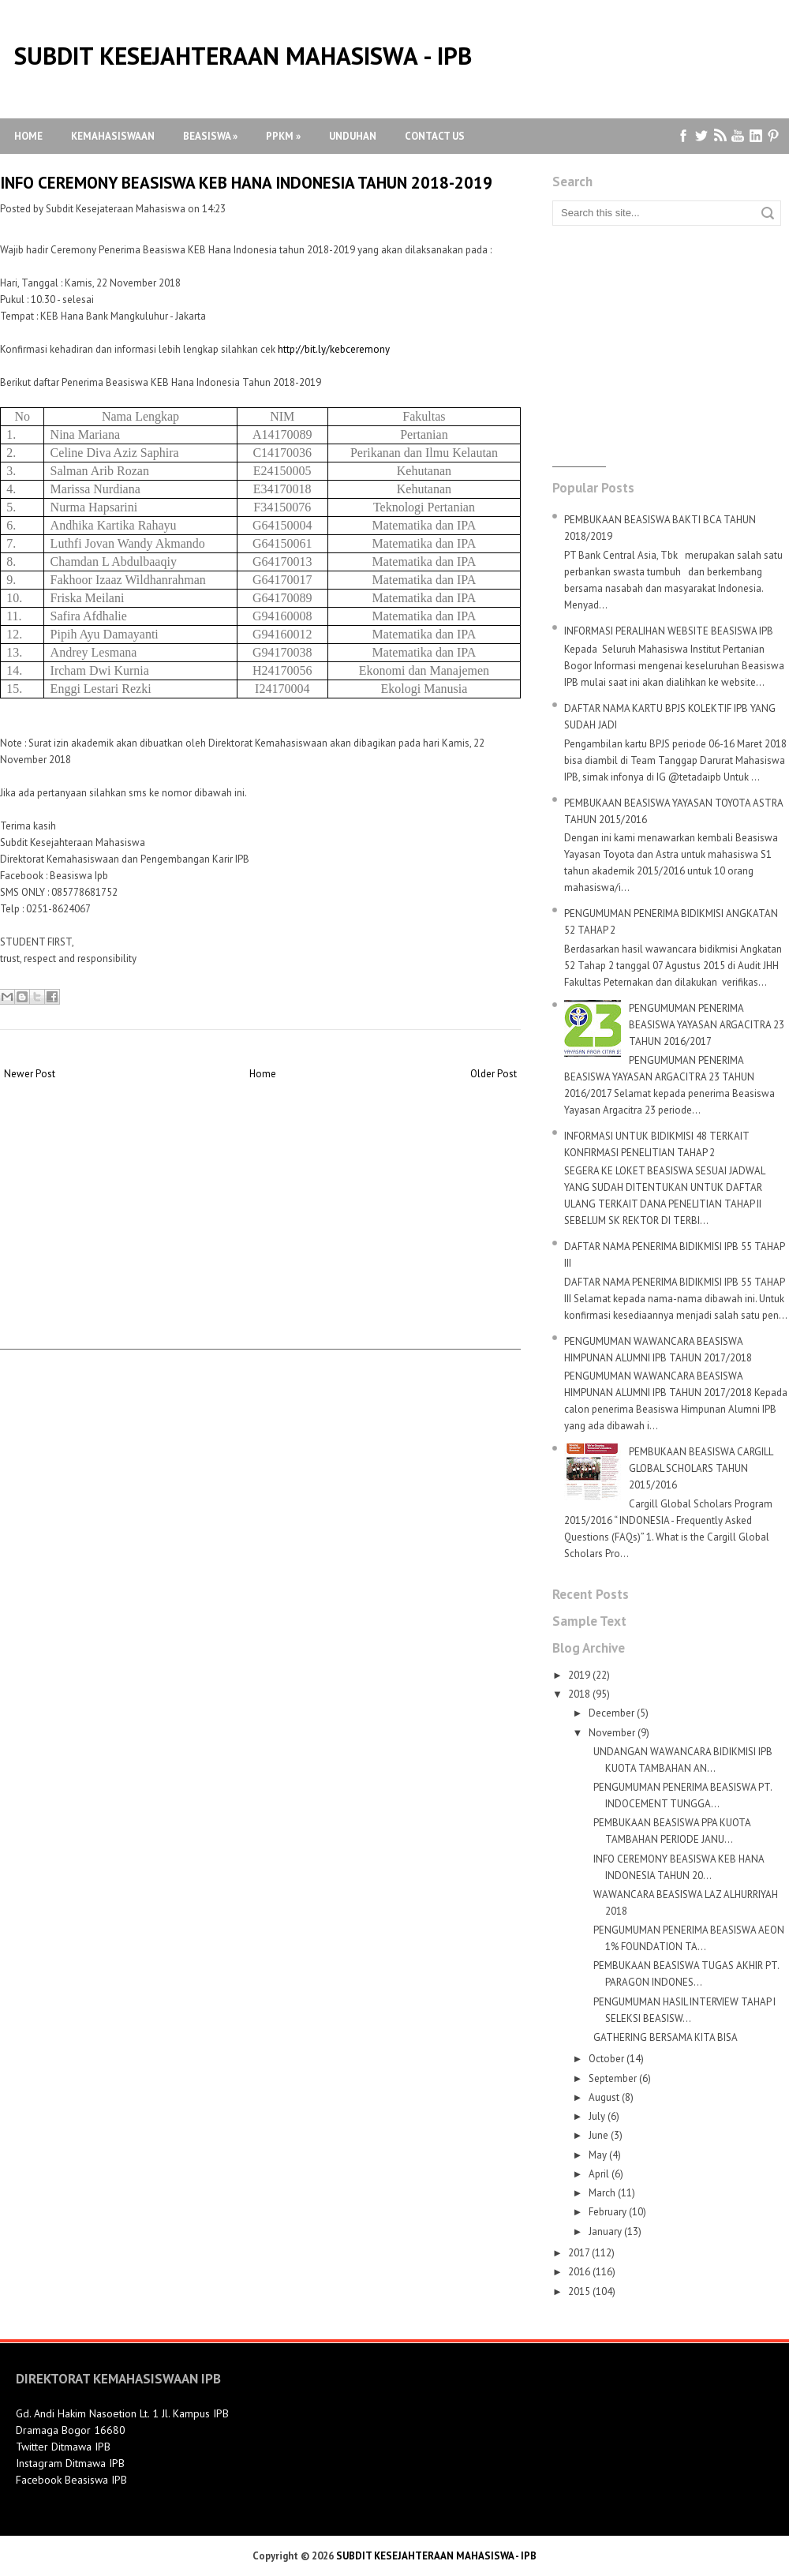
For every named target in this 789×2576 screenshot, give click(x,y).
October (606, 2058)
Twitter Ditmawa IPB (63, 2446)
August (604, 2097)
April (599, 2174)
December (611, 1713)
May (598, 2155)
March (602, 2193)
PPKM (283, 136)
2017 (578, 2253)
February (607, 2211)
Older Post (493, 1073)
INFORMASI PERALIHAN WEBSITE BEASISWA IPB (668, 631)
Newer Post (29, 1073)
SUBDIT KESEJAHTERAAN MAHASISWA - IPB (243, 55)
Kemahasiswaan (113, 136)
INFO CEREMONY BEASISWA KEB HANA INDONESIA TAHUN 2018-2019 (246, 182)
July (597, 2116)
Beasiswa (210, 136)
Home (28, 136)
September (613, 2078)
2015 (579, 2291)
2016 (579, 2271)
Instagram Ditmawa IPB (70, 2463)
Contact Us (435, 136)
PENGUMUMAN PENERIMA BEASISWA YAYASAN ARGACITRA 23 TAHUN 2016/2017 (706, 1025)
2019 (579, 1675)
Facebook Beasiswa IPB (71, 2480)
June (598, 2135)
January (605, 2231)
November (612, 1732)
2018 (579, 1694)
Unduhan (352, 136)
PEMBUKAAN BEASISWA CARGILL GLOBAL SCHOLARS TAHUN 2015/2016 (700, 1468)
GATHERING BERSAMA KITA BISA (665, 2037)
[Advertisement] (260, 1238)
